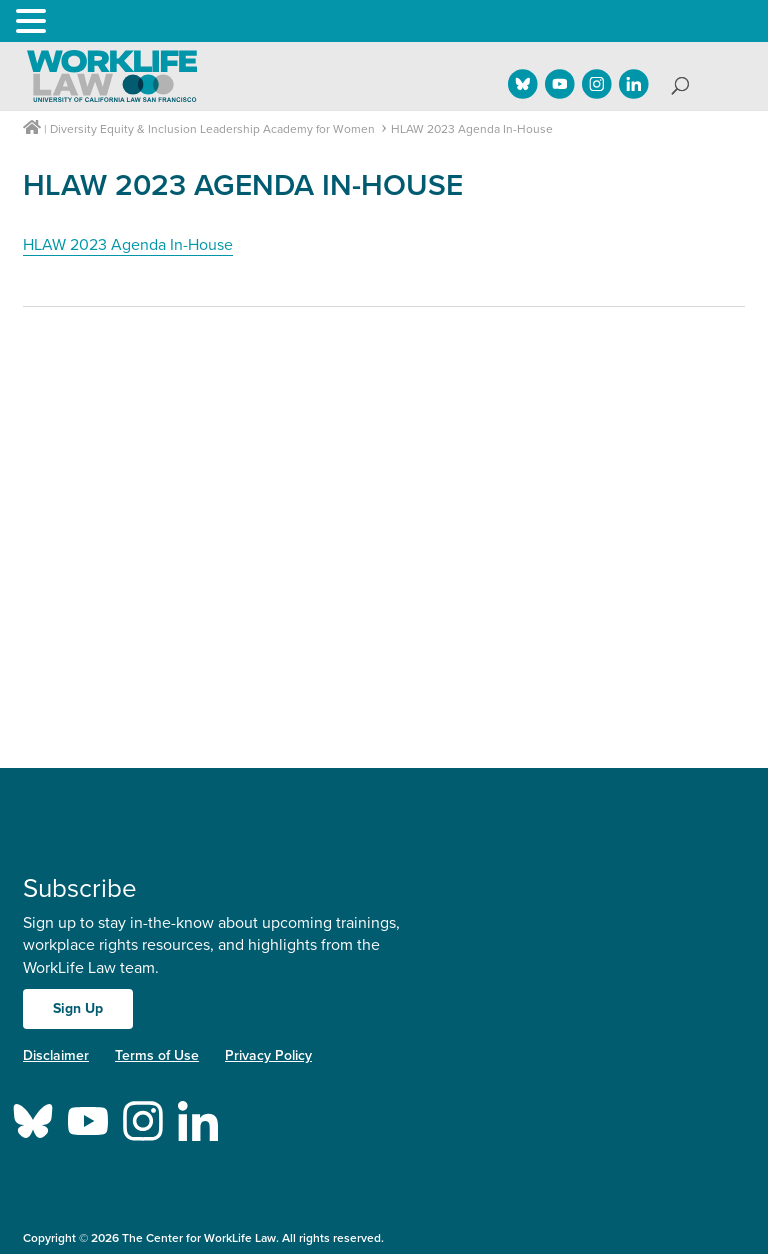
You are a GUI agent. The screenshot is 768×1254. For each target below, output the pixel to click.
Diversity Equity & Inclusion (123, 129)
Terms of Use (157, 1055)
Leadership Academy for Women (287, 129)
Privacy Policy (268, 1055)
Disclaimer (56, 1055)
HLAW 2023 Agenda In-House (128, 245)
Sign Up (78, 1008)
